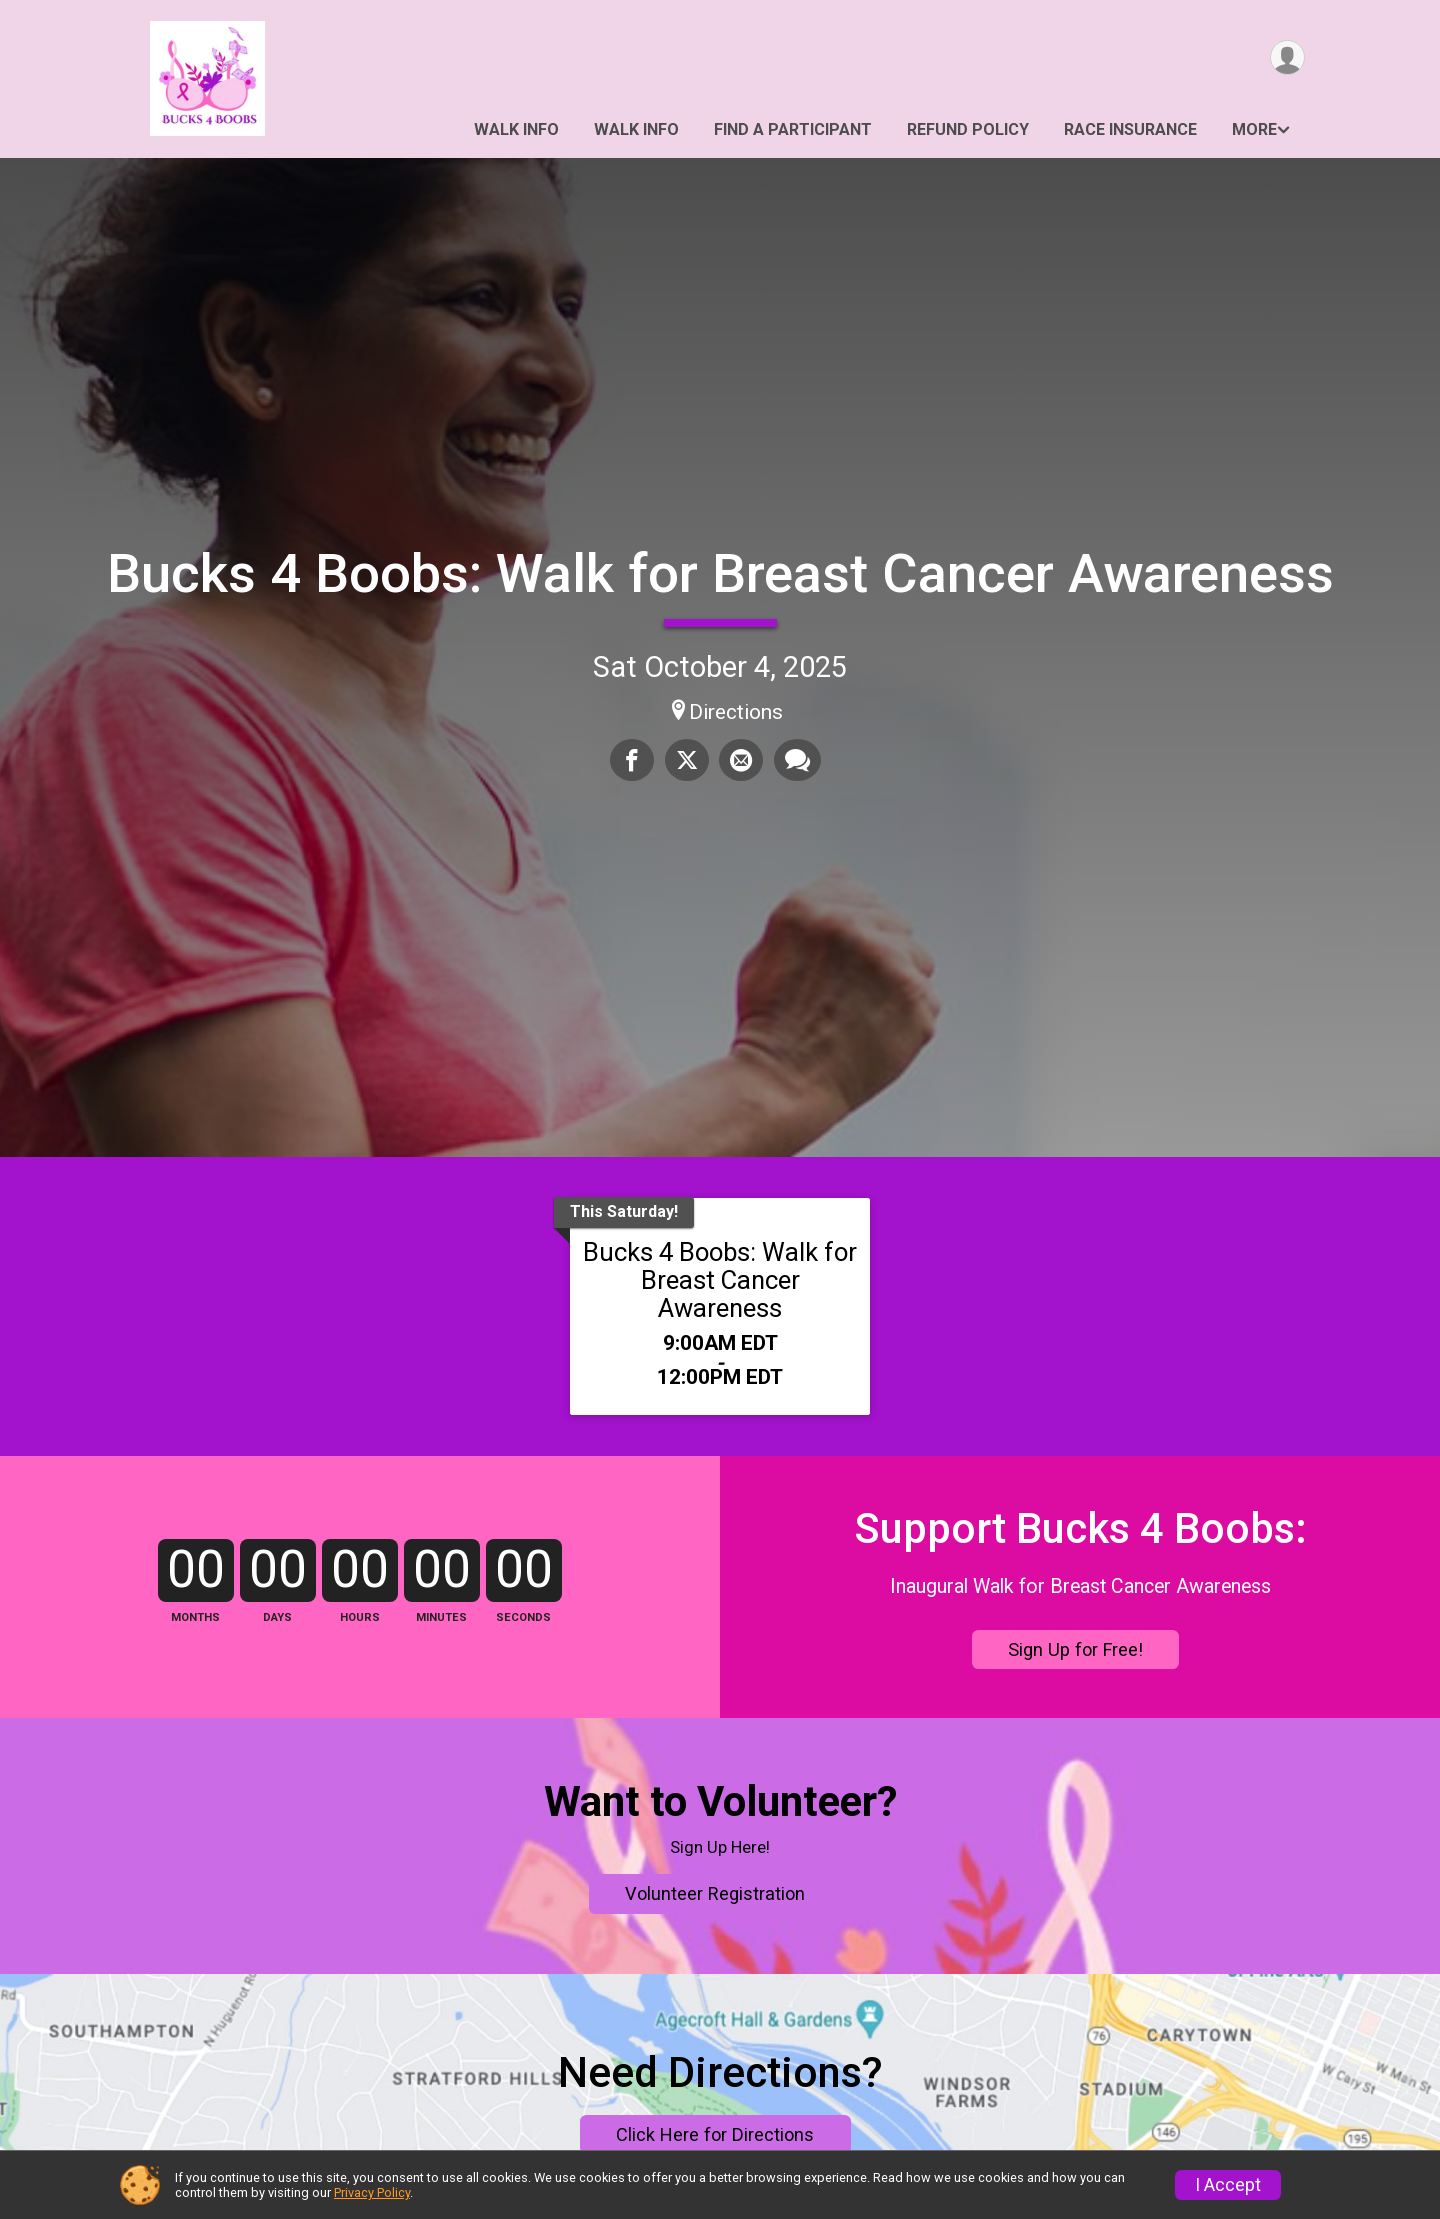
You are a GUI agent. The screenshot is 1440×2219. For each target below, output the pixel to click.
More (1254, 129)
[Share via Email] (741, 760)
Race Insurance (1130, 129)
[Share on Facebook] (633, 760)
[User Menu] (1286, 58)
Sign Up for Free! (1075, 1690)
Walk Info (516, 129)
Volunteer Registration (715, 2022)
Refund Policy (968, 129)
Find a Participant (793, 129)
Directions (736, 712)
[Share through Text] (796, 760)
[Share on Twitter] (687, 760)
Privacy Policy (372, 2192)
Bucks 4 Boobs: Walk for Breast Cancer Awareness (720, 573)
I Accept (1228, 2185)
